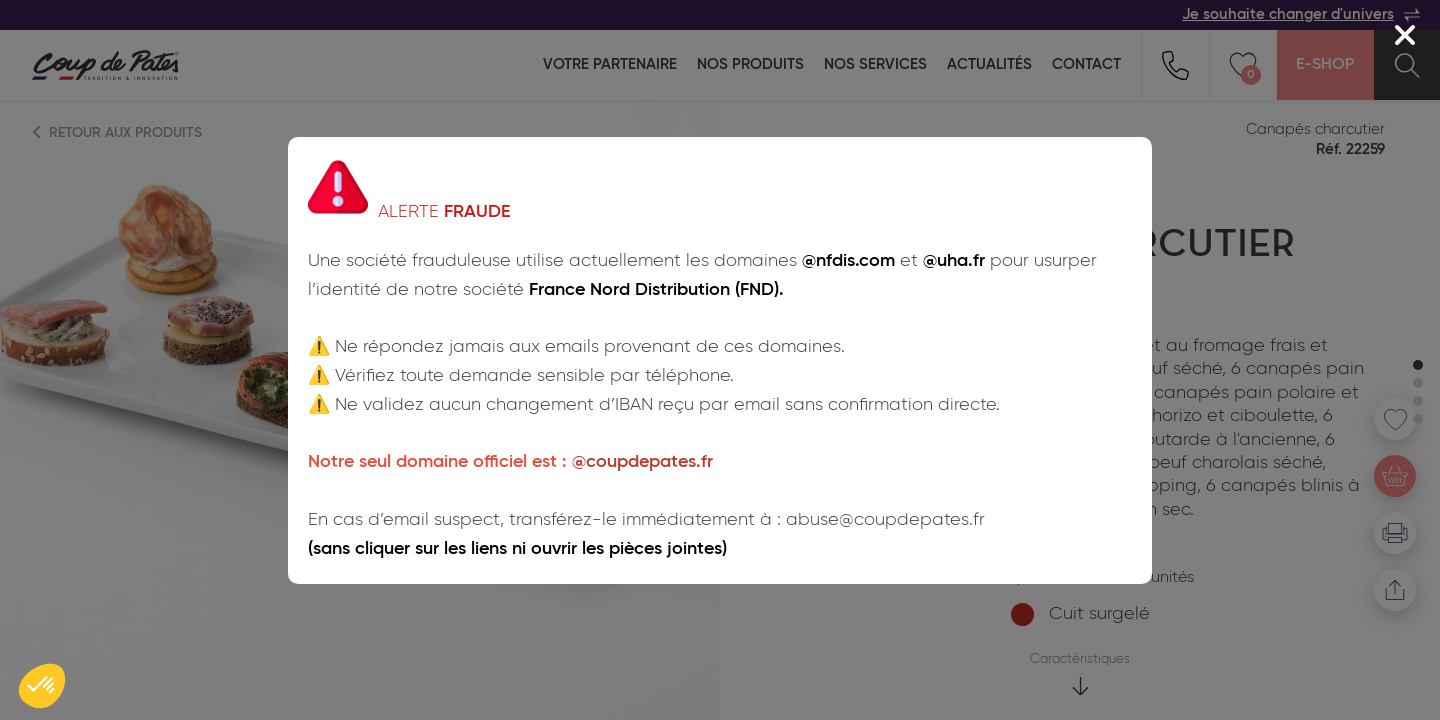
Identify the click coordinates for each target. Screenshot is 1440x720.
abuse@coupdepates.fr (885, 520)
